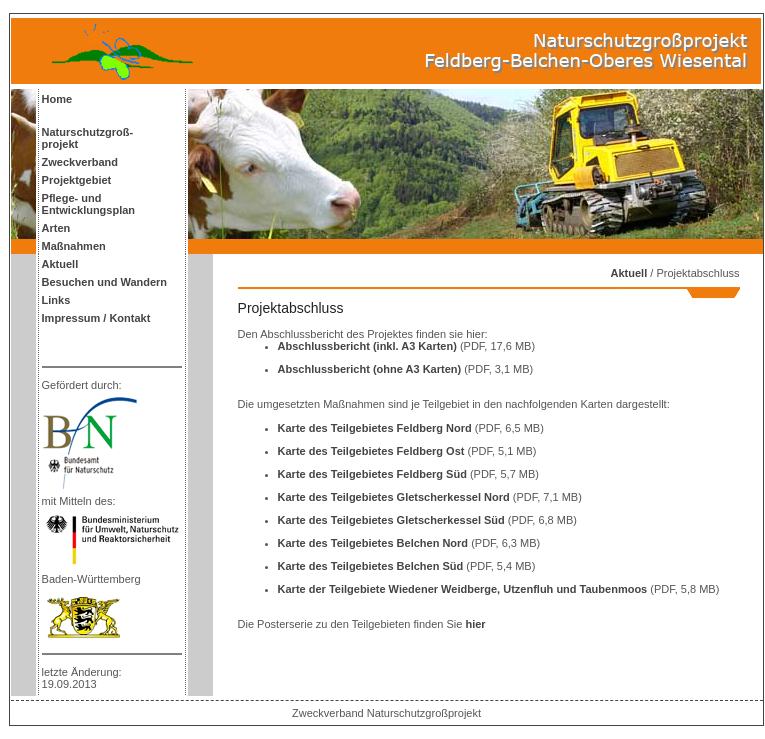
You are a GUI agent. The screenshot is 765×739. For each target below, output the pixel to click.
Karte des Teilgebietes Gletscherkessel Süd (393, 520)
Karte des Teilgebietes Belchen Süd (372, 566)
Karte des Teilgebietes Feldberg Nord (376, 428)
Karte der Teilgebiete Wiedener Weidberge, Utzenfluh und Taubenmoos (464, 589)
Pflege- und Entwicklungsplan (89, 204)
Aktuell (60, 264)
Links (56, 300)
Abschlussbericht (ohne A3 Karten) (371, 369)
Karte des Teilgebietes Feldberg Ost (373, 451)
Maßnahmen (74, 246)
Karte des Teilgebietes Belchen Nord (375, 543)
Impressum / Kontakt (96, 318)
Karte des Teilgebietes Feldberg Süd (374, 474)
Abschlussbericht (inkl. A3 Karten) (369, 346)
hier (475, 624)
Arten (56, 228)
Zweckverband (80, 162)
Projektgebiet (77, 180)
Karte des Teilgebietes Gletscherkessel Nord (395, 497)
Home (57, 99)
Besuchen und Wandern (105, 282)
